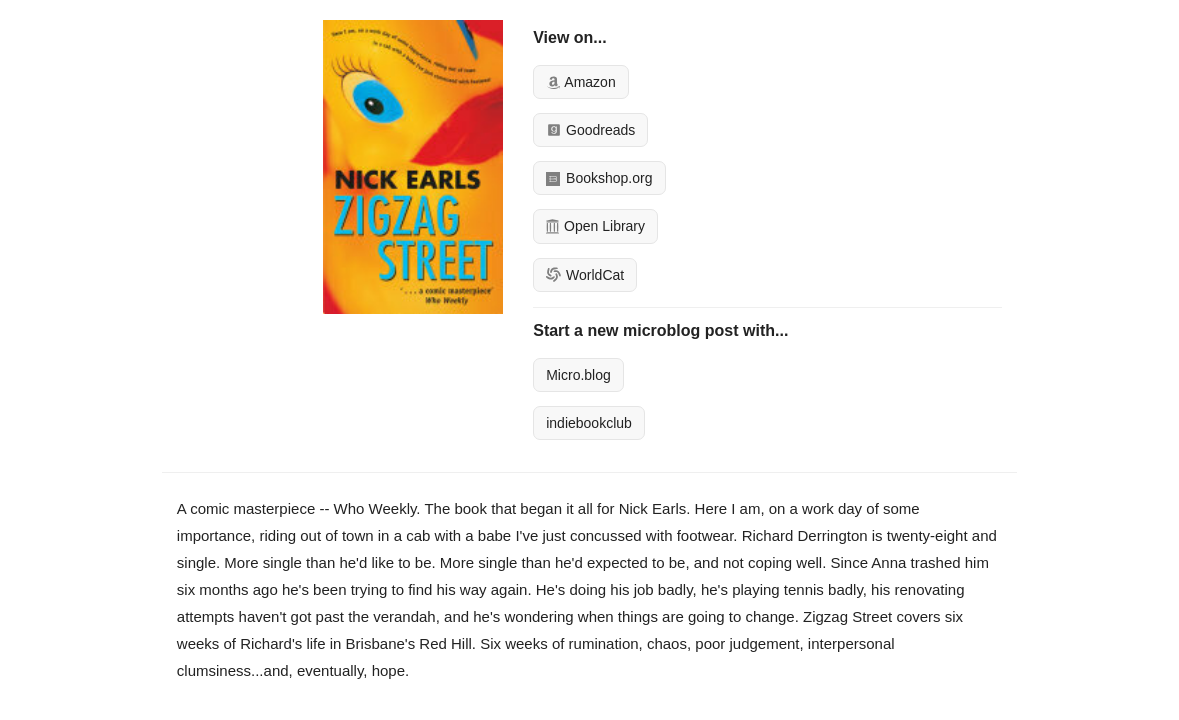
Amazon (580, 82)
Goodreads (590, 130)
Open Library (595, 226)
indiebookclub (589, 423)
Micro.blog (578, 375)
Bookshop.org (599, 178)
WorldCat (585, 275)
